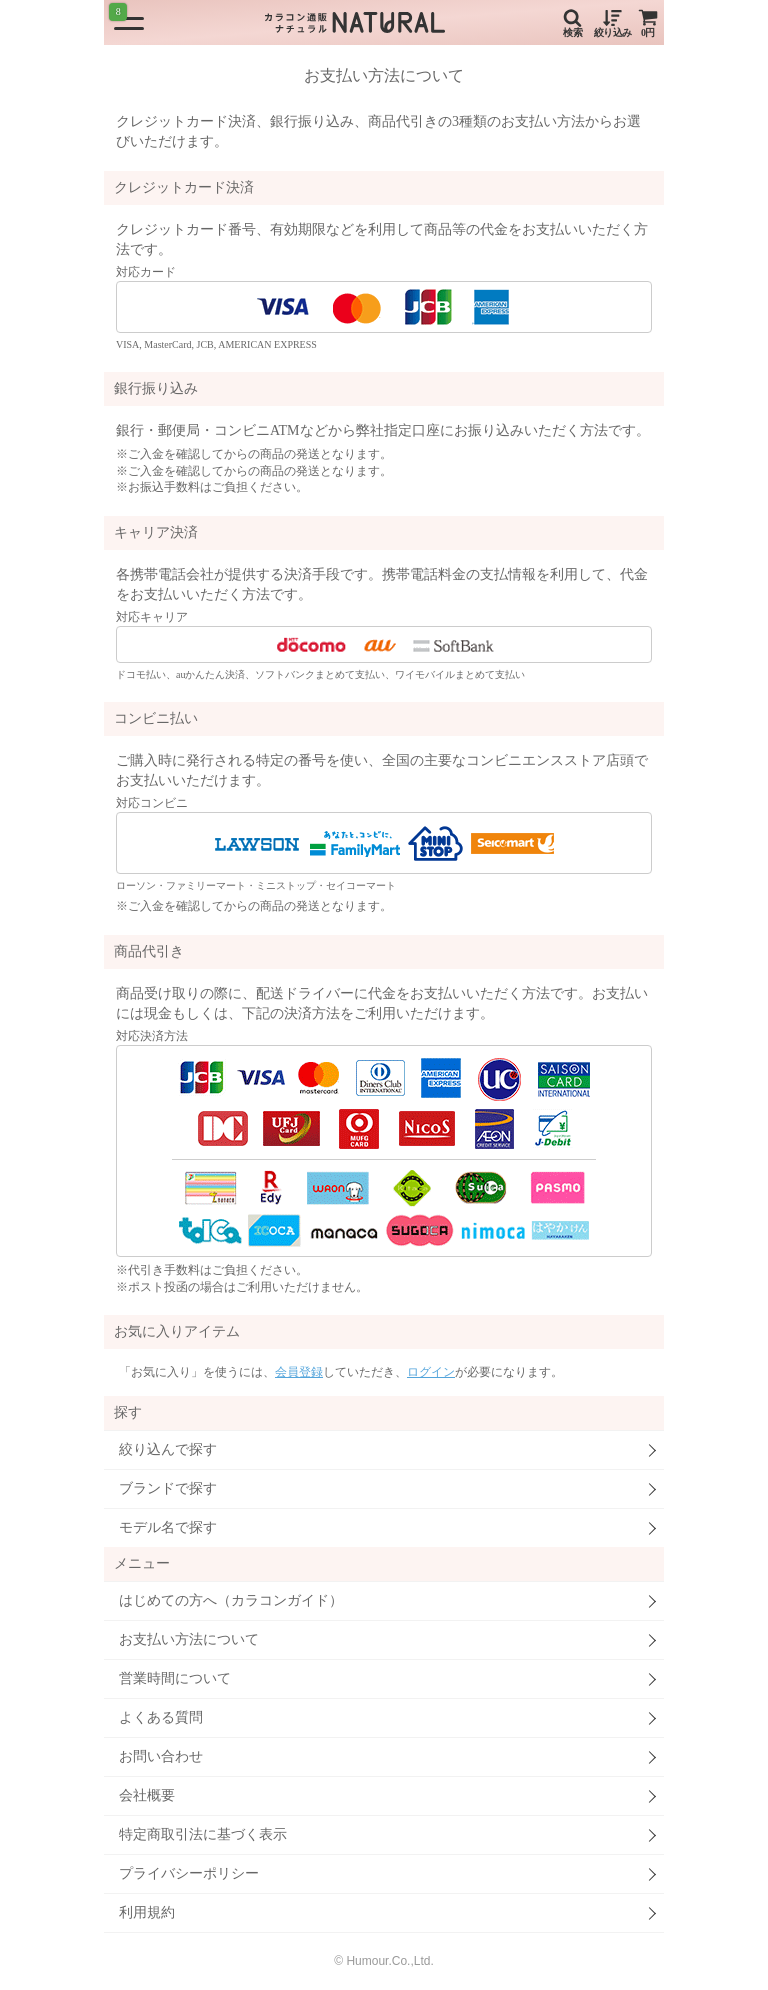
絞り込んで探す (168, 1449)
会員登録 (299, 1372)
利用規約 (147, 1912)
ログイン (431, 1372)
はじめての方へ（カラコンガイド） (231, 1600)
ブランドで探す (168, 1488)
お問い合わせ (161, 1756)
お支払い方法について (189, 1639)
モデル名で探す (168, 1527)
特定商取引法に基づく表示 (203, 1834)
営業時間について (175, 1678)
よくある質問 (161, 1717)
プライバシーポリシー (189, 1873)
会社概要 (147, 1795)
